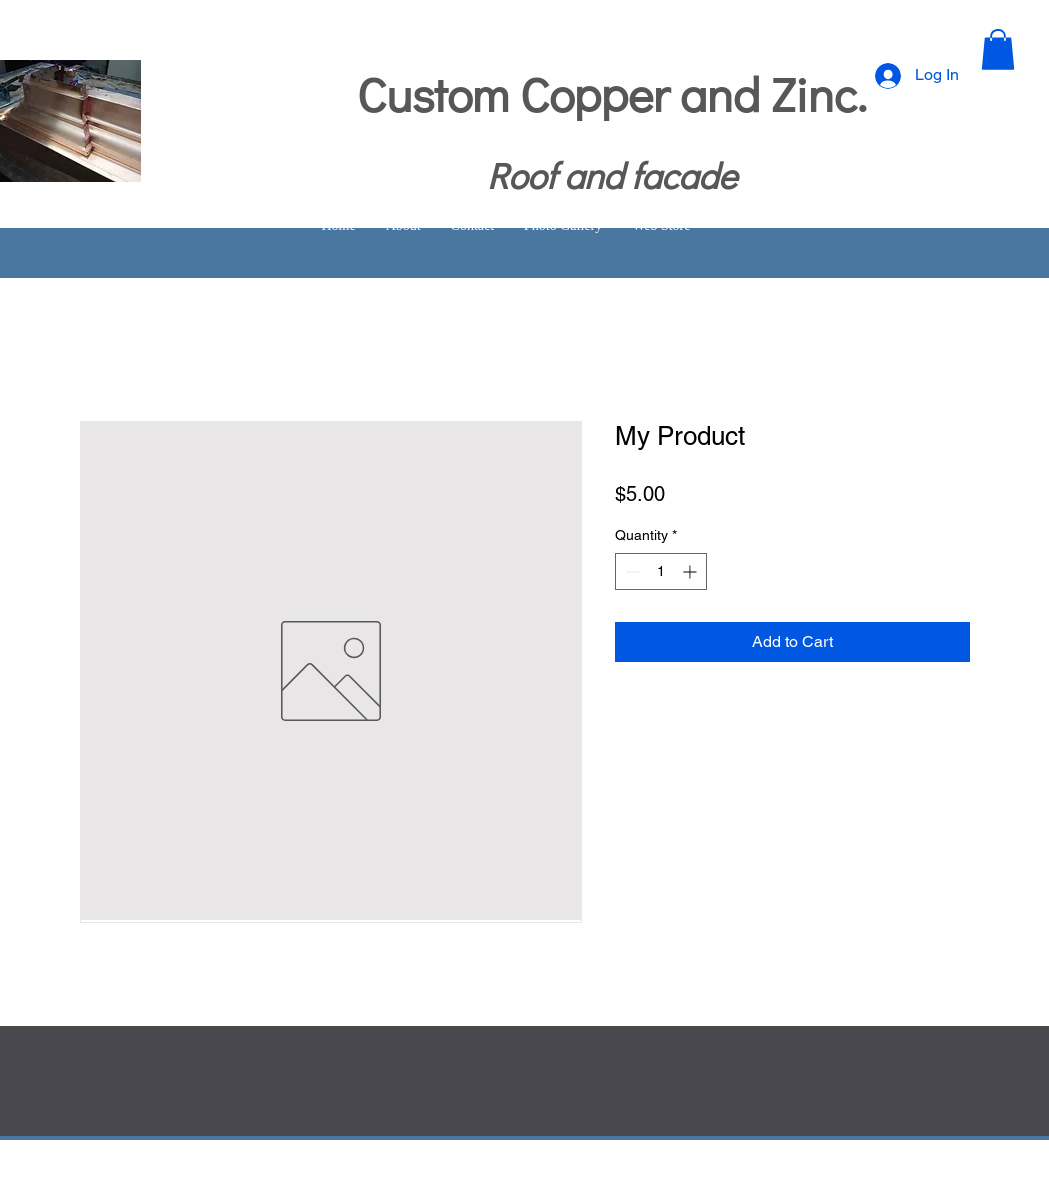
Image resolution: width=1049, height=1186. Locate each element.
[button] (998, 49)
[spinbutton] (661, 571)
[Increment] (691, 571)
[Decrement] (630, 571)
